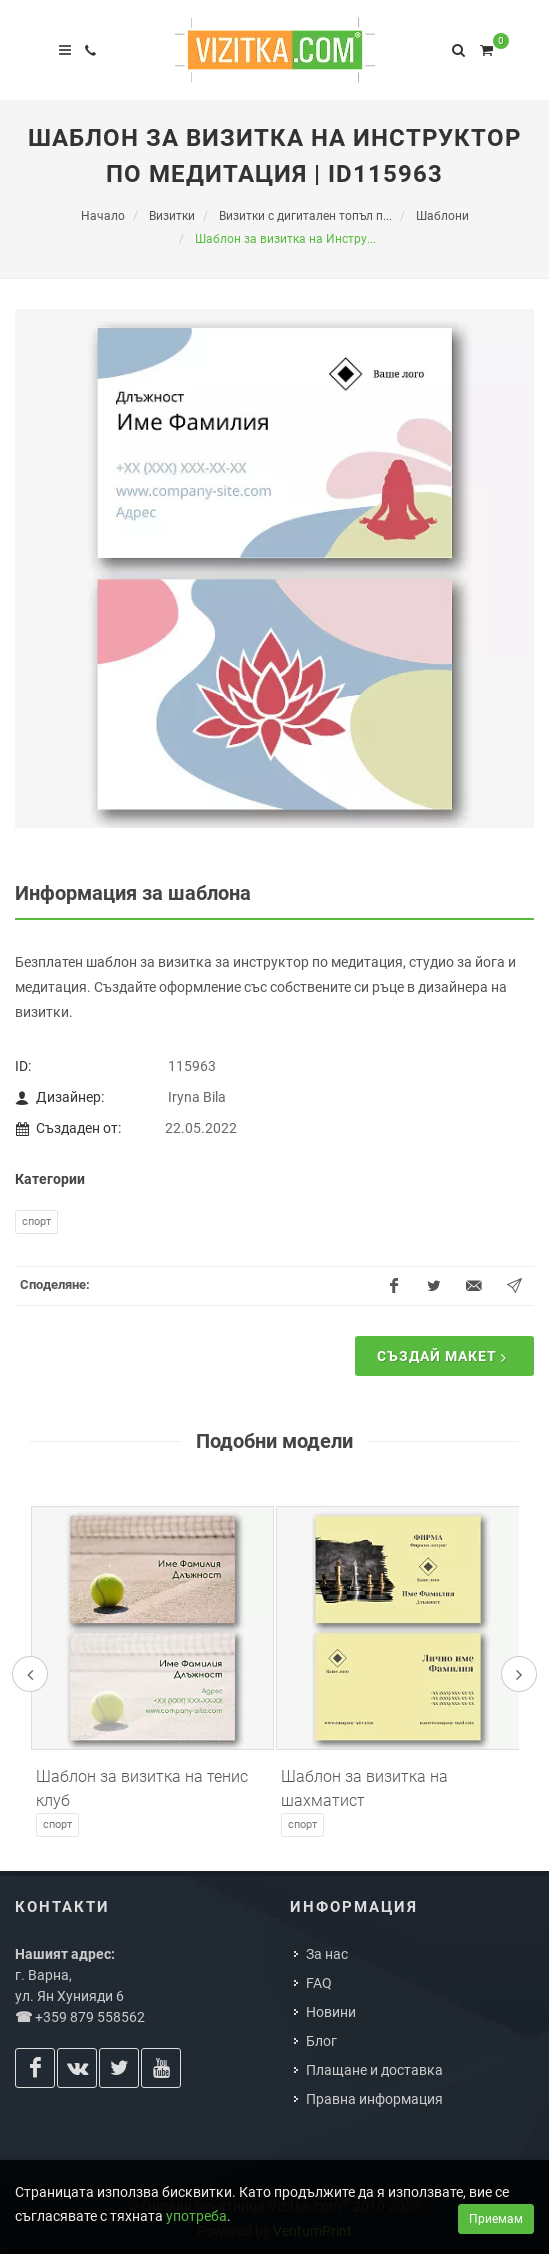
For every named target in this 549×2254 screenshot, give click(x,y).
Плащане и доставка (374, 2070)
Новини (331, 2012)
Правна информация (374, 2099)
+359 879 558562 (90, 2017)
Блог (321, 2041)
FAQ (319, 1983)
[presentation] (30, 1674)
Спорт (36, 1221)
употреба (196, 2216)
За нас (327, 1954)
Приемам (496, 2219)
